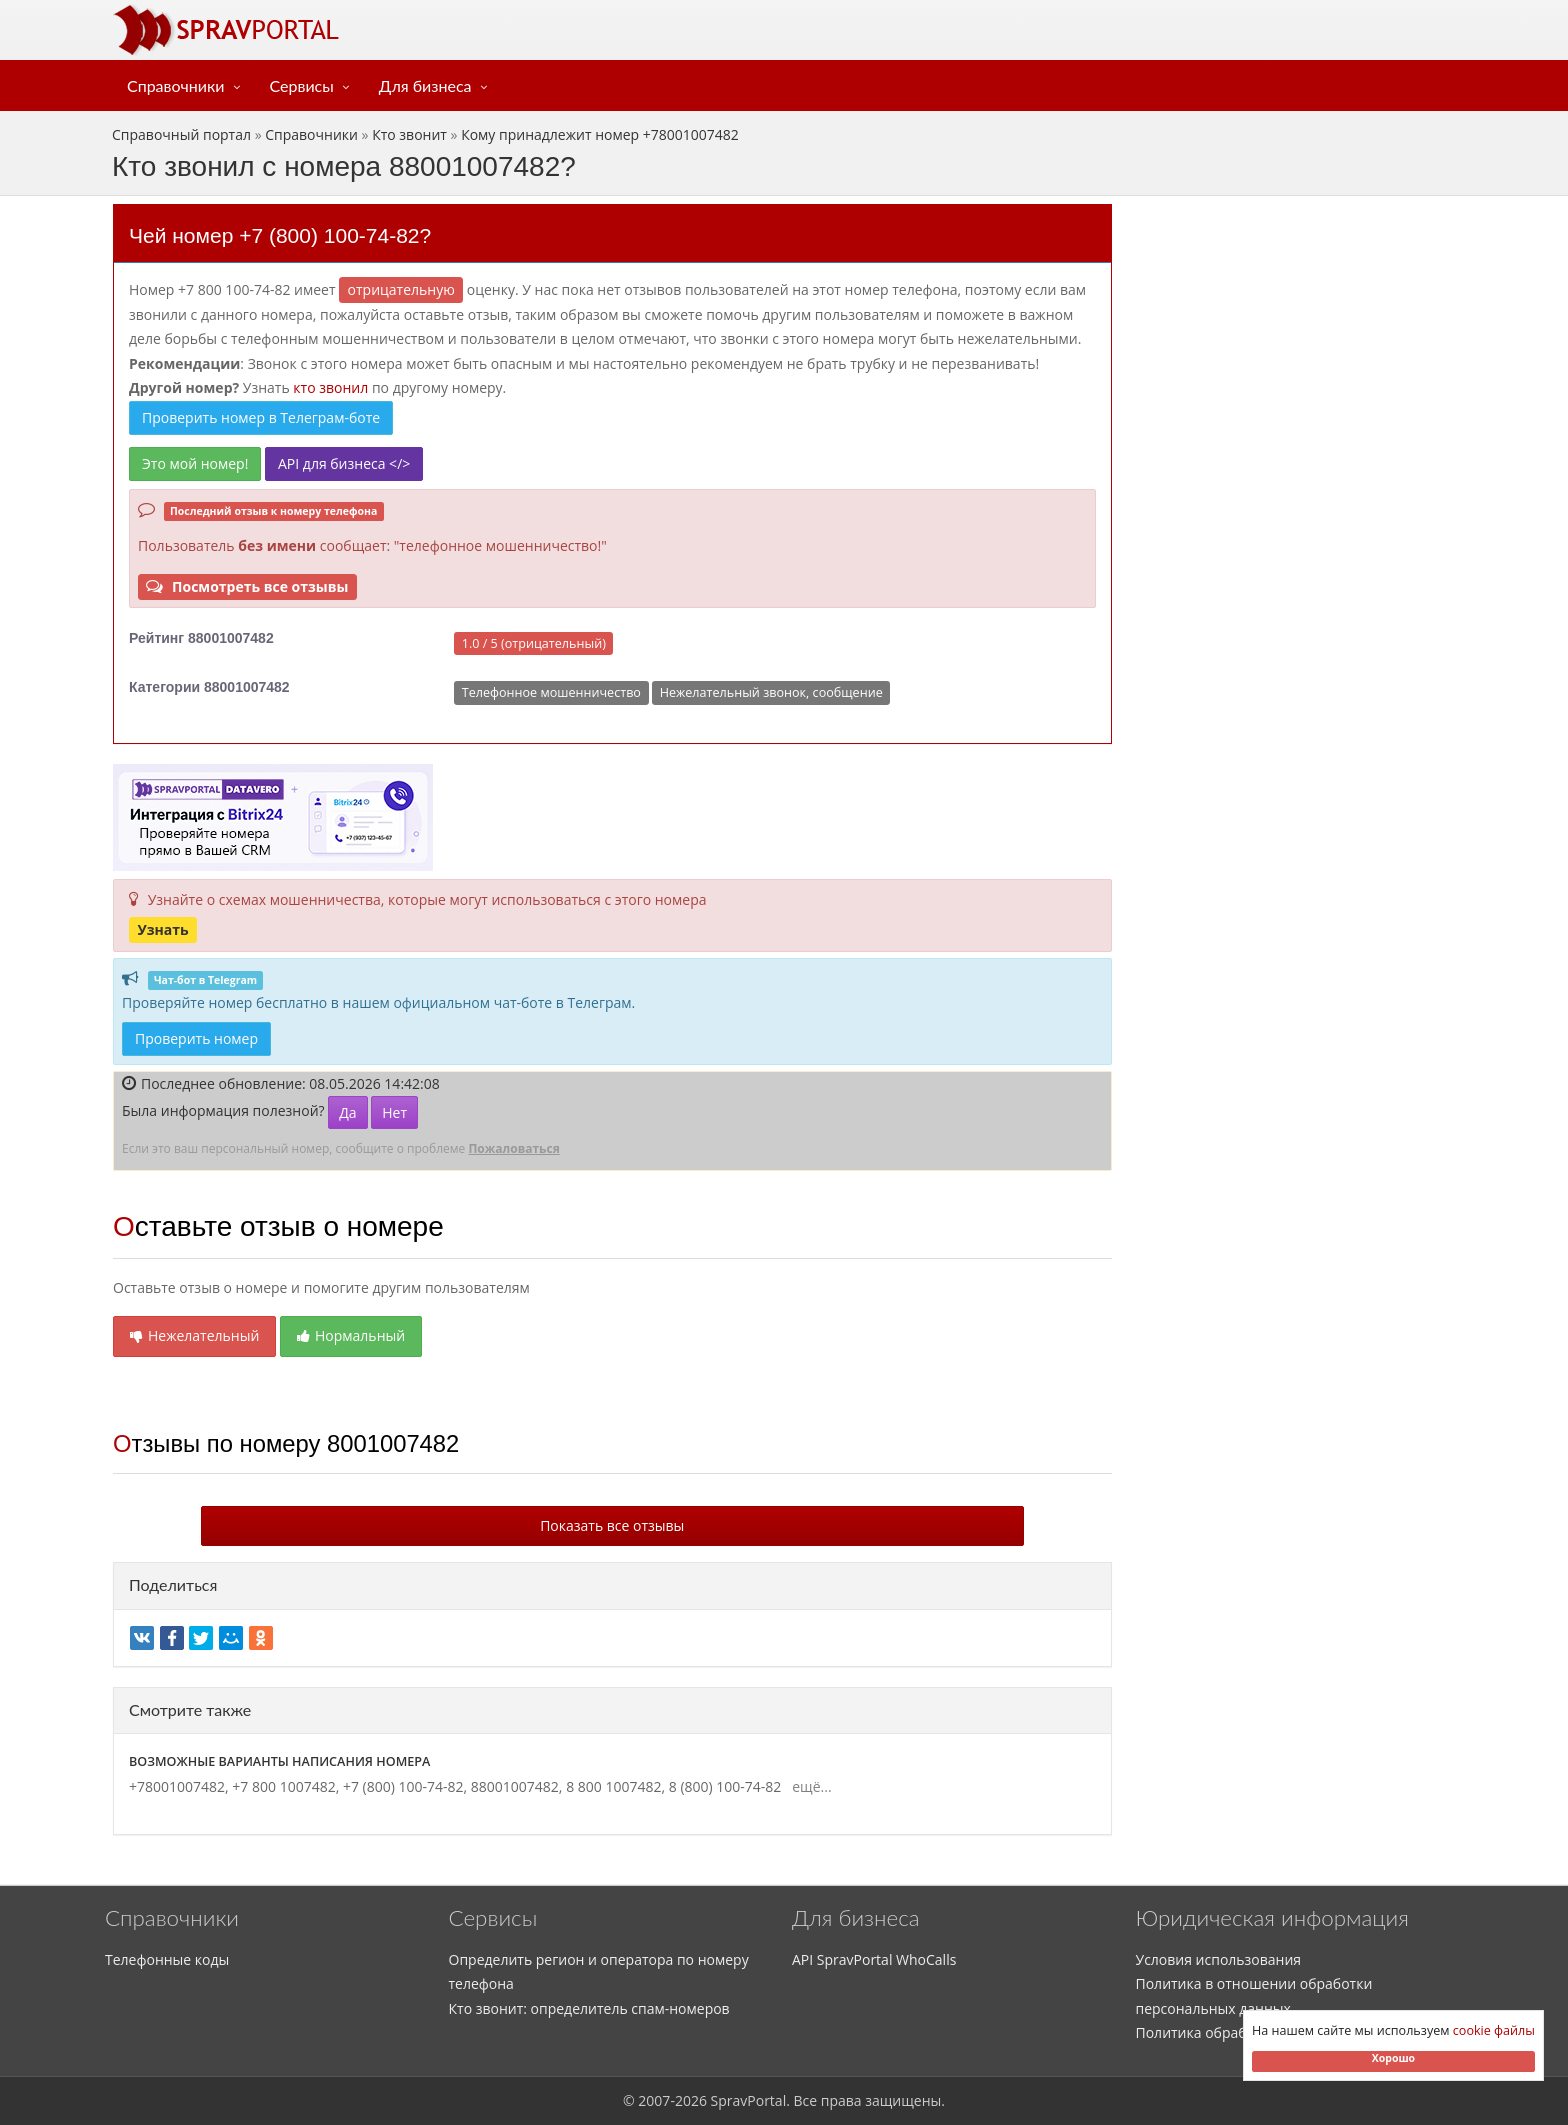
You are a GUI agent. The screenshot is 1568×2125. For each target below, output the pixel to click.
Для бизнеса (425, 85)
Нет (394, 1112)
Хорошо (1393, 2058)
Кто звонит (409, 134)
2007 (654, 2100)
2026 (691, 2100)
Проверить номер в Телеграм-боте (261, 417)
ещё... (808, 1786)
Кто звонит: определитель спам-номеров (589, 2008)
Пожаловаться (513, 1148)
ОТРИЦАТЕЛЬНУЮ (401, 289)
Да (347, 1112)
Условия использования (1219, 1959)
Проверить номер (196, 1038)
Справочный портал (181, 134)
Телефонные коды (167, 1959)
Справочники (176, 85)
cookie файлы (1494, 2030)
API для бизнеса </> (344, 463)
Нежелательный (194, 1335)
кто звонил (330, 387)
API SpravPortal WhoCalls (874, 1959)
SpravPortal (749, 2100)
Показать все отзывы (612, 1525)
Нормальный (351, 1335)
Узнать (162, 929)
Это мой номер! (195, 463)
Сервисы (302, 85)
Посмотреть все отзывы (247, 586)
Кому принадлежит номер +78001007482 (600, 134)
